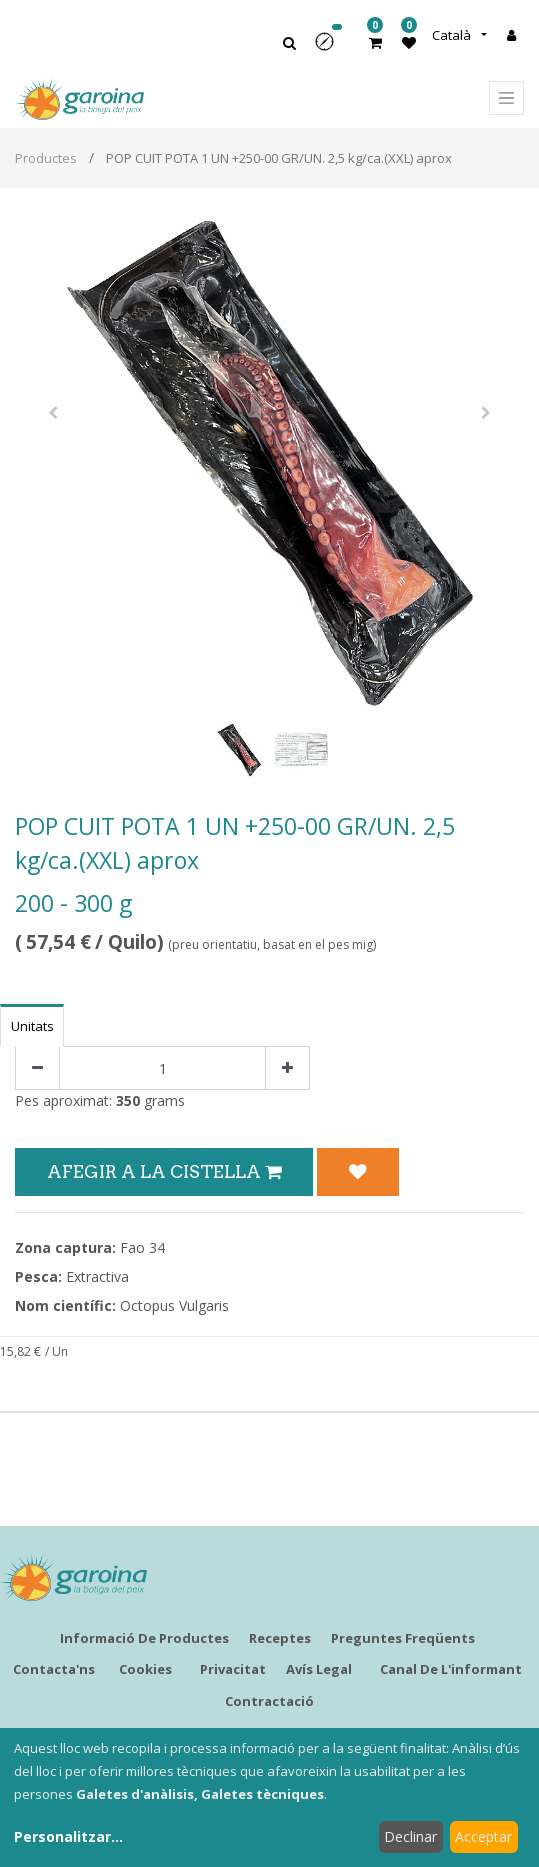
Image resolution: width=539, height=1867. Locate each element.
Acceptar (483, 1836)
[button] (331, 48)
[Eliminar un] (37, 1068)
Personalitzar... (68, 1836)
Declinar (410, 1836)
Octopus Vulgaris (174, 1305)
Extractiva (97, 1276)
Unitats (32, 1026)
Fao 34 (142, 1247)
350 (128, 1100)
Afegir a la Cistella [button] (164, 1171)
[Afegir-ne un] (287, 1068)
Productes (46, 158)
